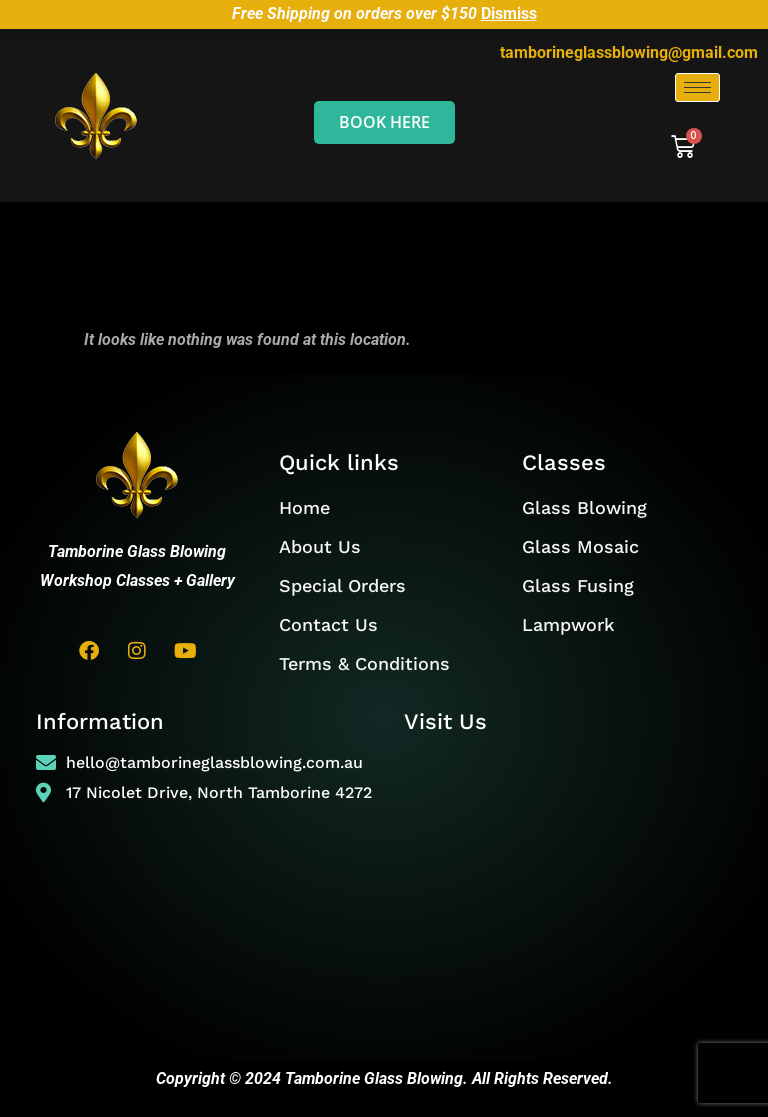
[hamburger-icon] (697, 87)
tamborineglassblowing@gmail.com (629, 52)
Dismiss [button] (509, 13)
